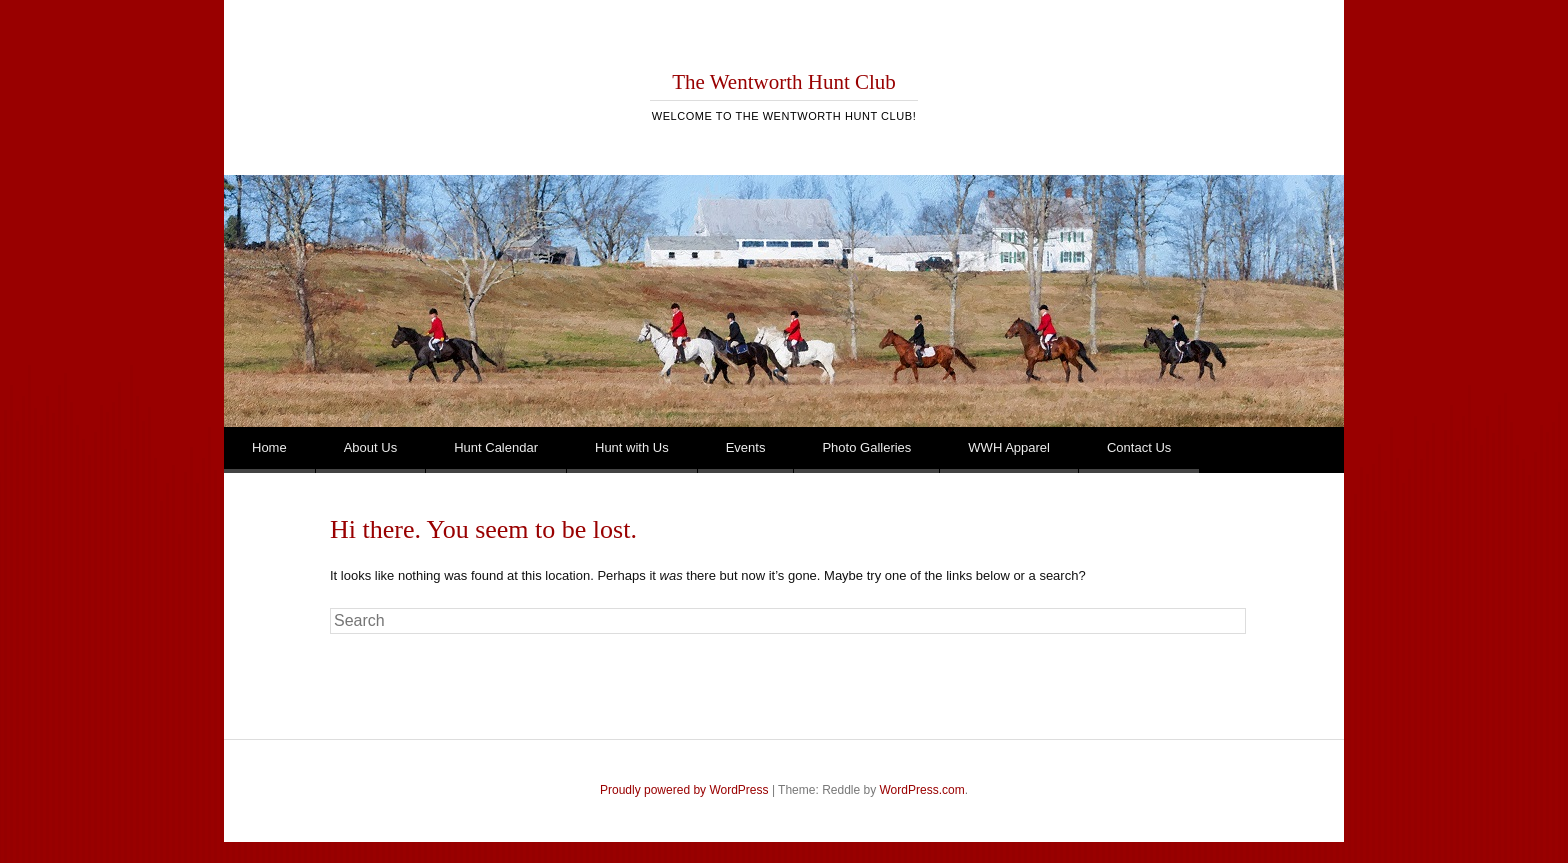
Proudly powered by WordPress (684, 790)
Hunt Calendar (496, 447)
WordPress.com (922, 790)
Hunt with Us (632, 447)
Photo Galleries (866, 447)
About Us (370, 447)
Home (269, 447)
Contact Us (1139, 447)
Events (746, 447)
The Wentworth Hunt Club (784, 82)
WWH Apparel (1009, 447)
